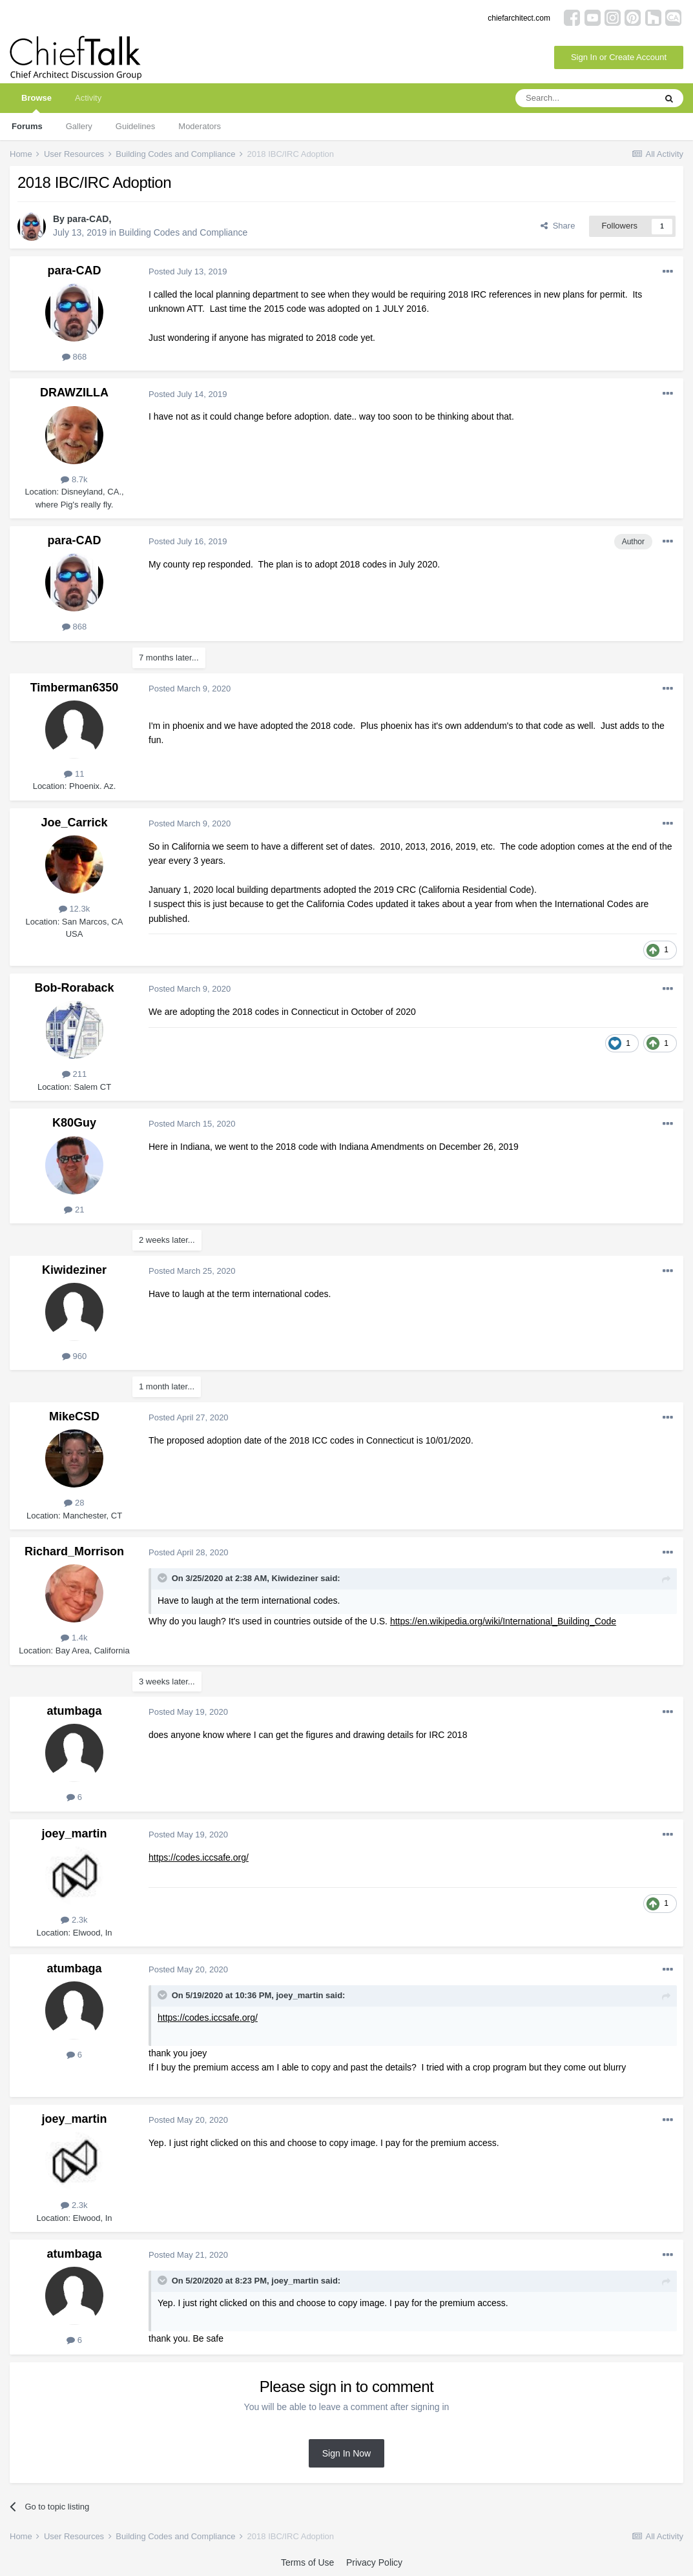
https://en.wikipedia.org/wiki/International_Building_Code (503, 1621)
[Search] (585, 98)
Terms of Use (307, 2562)
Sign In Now (346, 2453)
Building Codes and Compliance (183, 232)
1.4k (74, 1637)
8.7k (74, 479)
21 (74, 1209)
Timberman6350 (74, 687)
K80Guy (74, 1122)
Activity (88, 98)
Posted (188, 271)
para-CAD (88, 219)
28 (74, 1503)
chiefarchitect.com (519, 18)
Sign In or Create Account (619, 57)
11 (74, 774)
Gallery (79, 126)
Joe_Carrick (74, 822)
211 (74, 1074)
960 (74, 1356)
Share (558, 225)
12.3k (74, 909)
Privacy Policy (374, 2562)
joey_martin (74, 1833)
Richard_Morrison (74, 1551)
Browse (36, 103)
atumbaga (74, 1710)
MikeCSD (74, 1416)
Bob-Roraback (74, 987)
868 (74, 357)
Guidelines (135, 126)
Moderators (199, 126)
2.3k (74, 1920)
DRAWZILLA (74, 392)
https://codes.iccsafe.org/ (199, 1857)
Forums (27, 126)
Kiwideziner (74, 1269)
